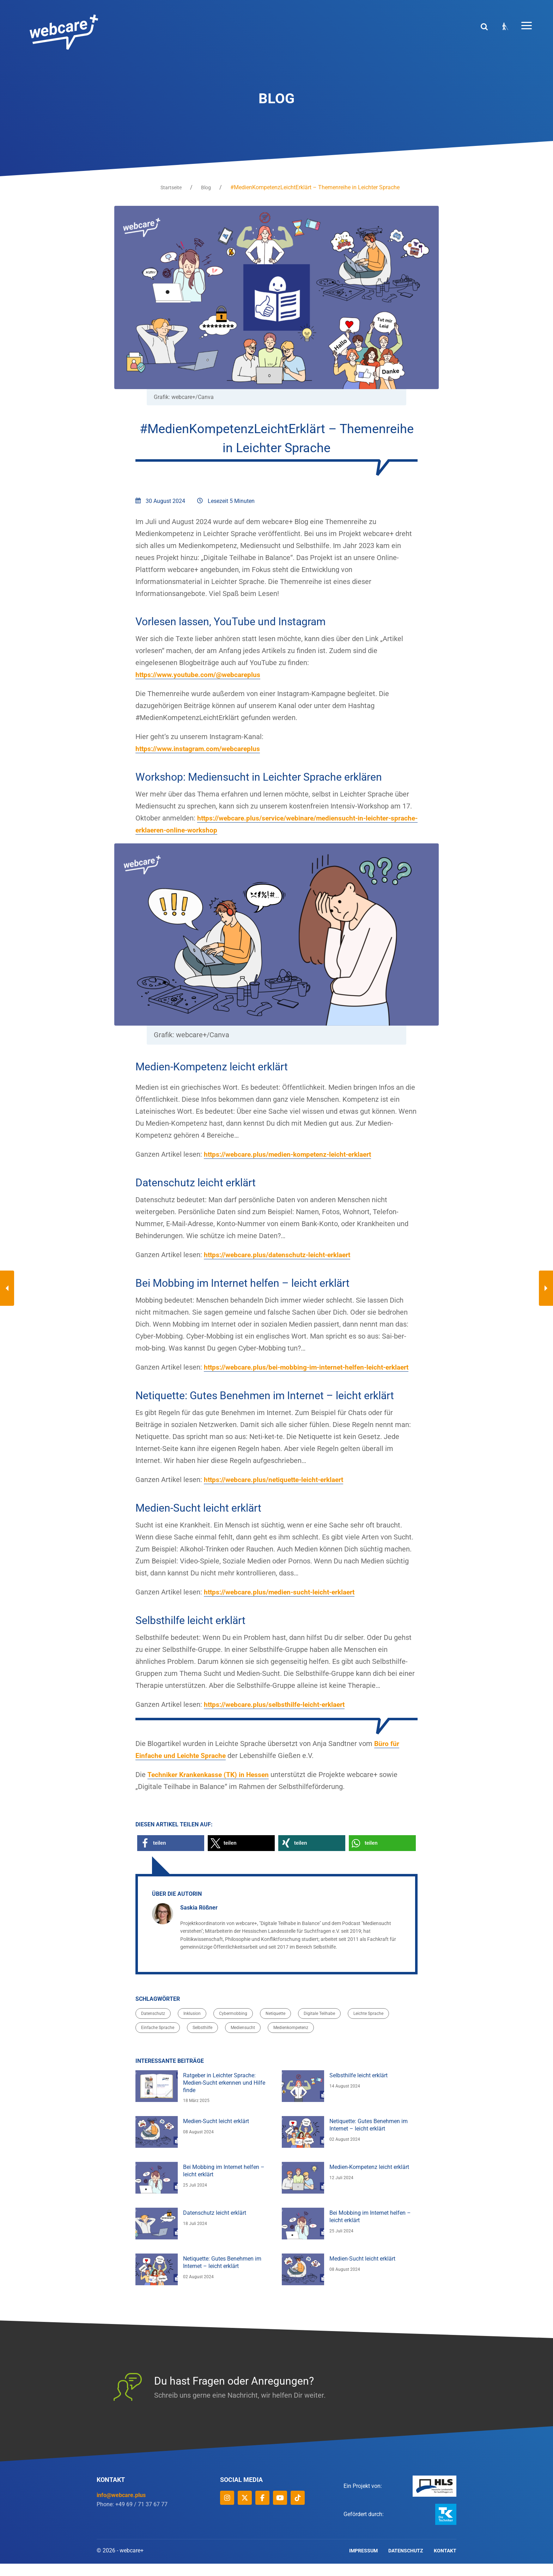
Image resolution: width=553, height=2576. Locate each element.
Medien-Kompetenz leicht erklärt (369, 2179)
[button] (170, 1855)
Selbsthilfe (202, 2039)
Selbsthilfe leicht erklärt (358, 2087)
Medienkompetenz (290, 2039)
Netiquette (275, 2025)
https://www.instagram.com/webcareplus (200, 749)
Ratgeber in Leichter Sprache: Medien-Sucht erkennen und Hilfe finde (224, 2095)
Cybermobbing (233, 2025)
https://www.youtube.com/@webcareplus (200, 675)
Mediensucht (243, 2039)
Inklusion (192, 2025)
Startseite (171, 187)
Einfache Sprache (157, 2039)
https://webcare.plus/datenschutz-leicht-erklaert (280, 1255)
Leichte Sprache (368, 2025)
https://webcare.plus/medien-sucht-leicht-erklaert (283, 1604)
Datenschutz (153, 2025)
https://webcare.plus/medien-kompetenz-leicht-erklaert (292, 1155)
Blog (206, 187)
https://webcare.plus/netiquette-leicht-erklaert (277, 1492)
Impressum (363, 2563)
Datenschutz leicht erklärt (214, 2225)
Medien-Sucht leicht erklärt (216, 2133)
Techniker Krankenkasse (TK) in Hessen (210, 1787)
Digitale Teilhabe (319, 2025)
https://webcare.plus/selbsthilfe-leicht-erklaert (277, 1717)
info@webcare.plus (121, 2507)
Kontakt (445, 2563)
